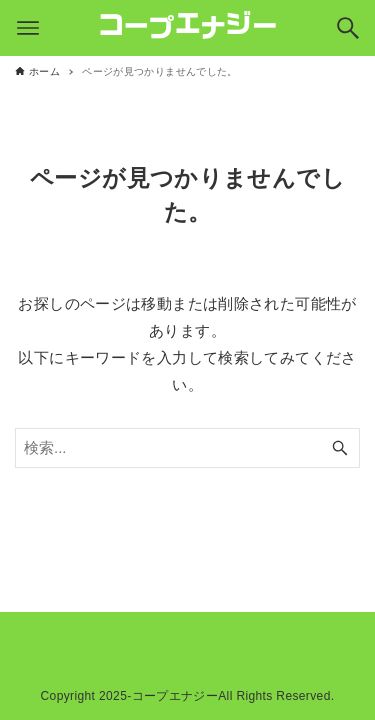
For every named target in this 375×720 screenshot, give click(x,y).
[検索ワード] (187, 448)
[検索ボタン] (348, 28)
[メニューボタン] (28, 28)
